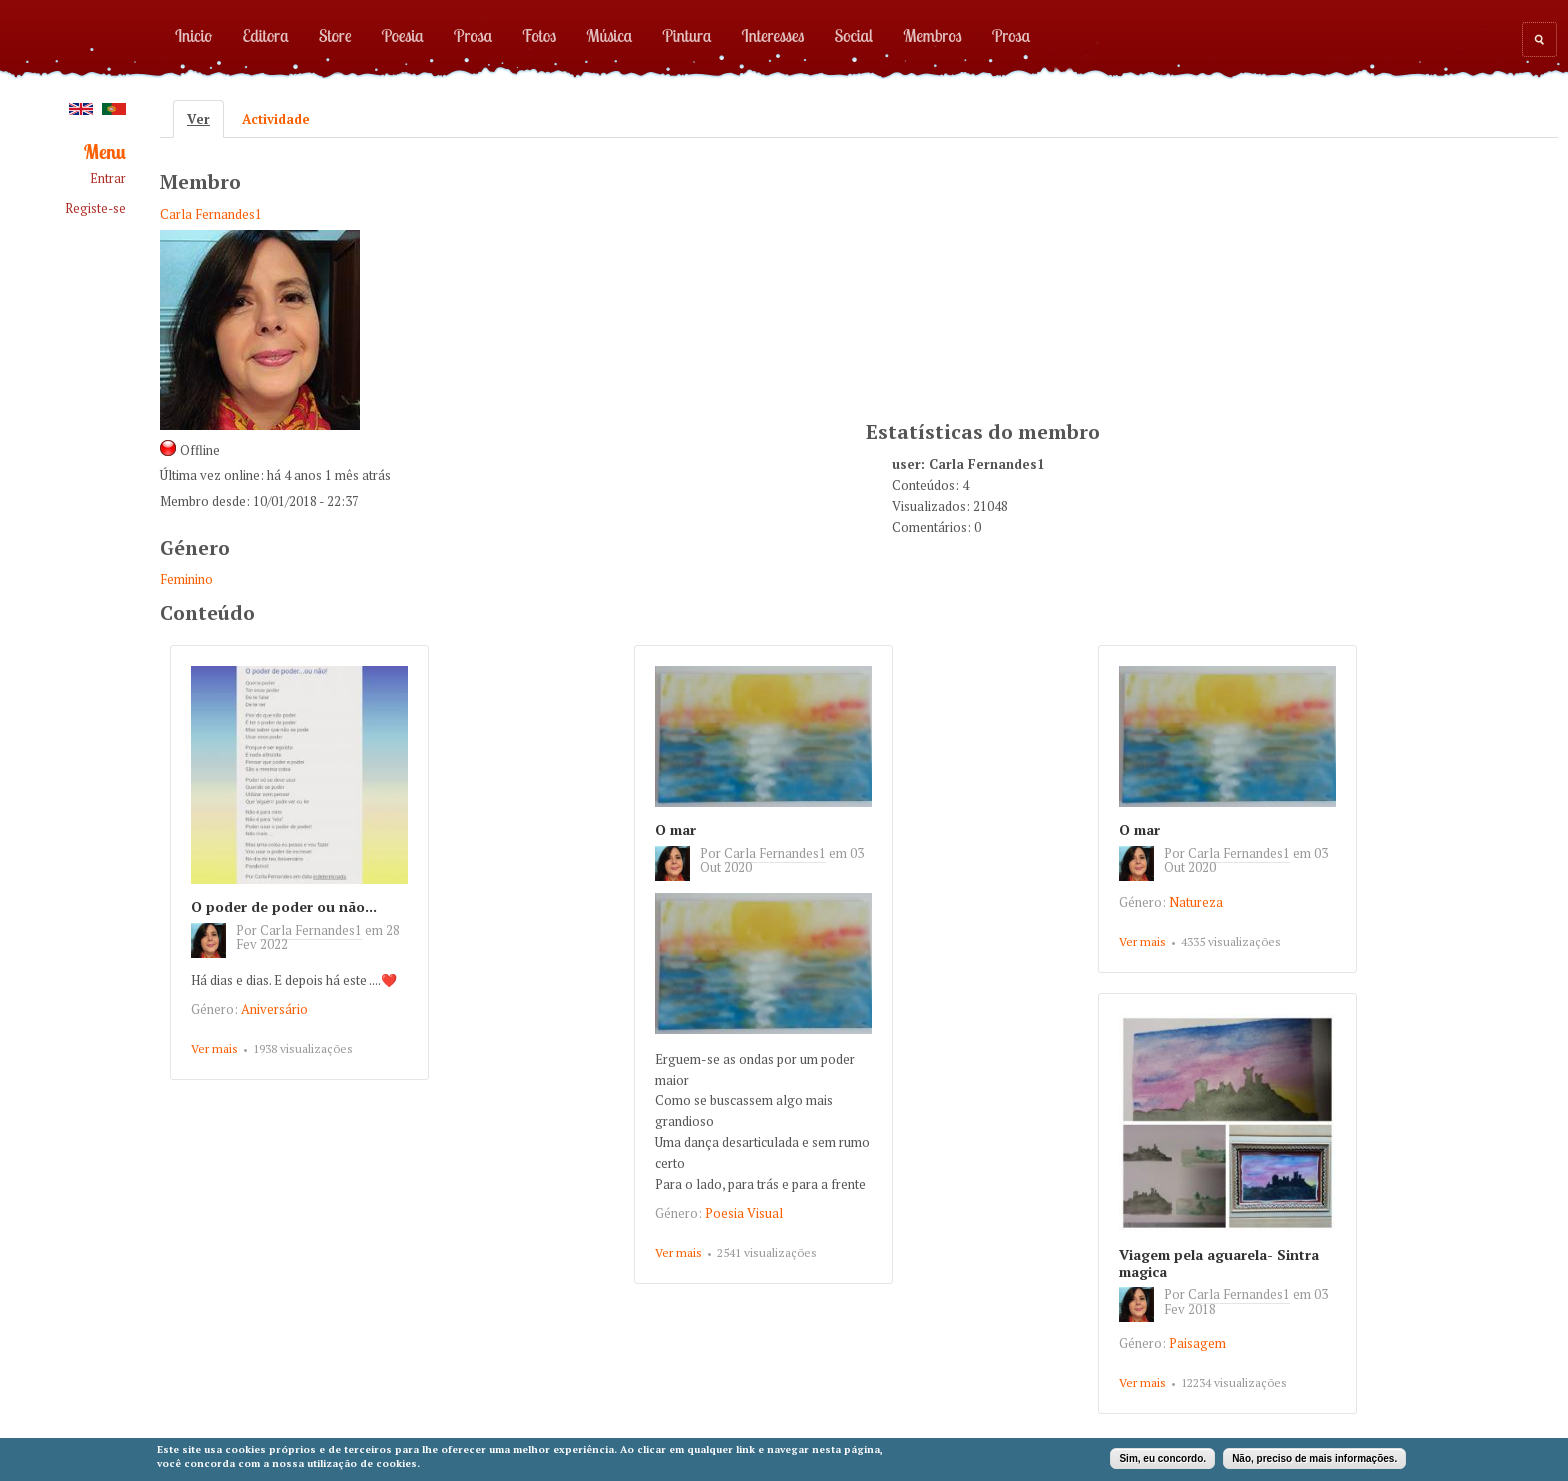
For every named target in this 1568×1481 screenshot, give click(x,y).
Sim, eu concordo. (1162, 1458)
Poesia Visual (744, 1213)
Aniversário (274, 1009)
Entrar (108, 178)
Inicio (193, 35)
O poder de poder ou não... (284, 906)
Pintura (686, 35)
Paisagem (1197, 1343)
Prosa (473, 35)
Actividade (276, 119)
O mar (675, 829)
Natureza (1196, 902)
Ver (205, 119)
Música (609, 35)
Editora (265, 35)
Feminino (186, 579)
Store (335, 35)
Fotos (539, 35)
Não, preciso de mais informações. (1314, 1458)
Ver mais (214, 1048)
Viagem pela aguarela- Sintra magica (1219, 1263)
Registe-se (95, 208)
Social (853, 35)
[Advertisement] (1016, 276)
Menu (105, 152)
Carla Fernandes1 (211, 214)
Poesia (403, 35)
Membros (932, 35)
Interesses (773, 35)
